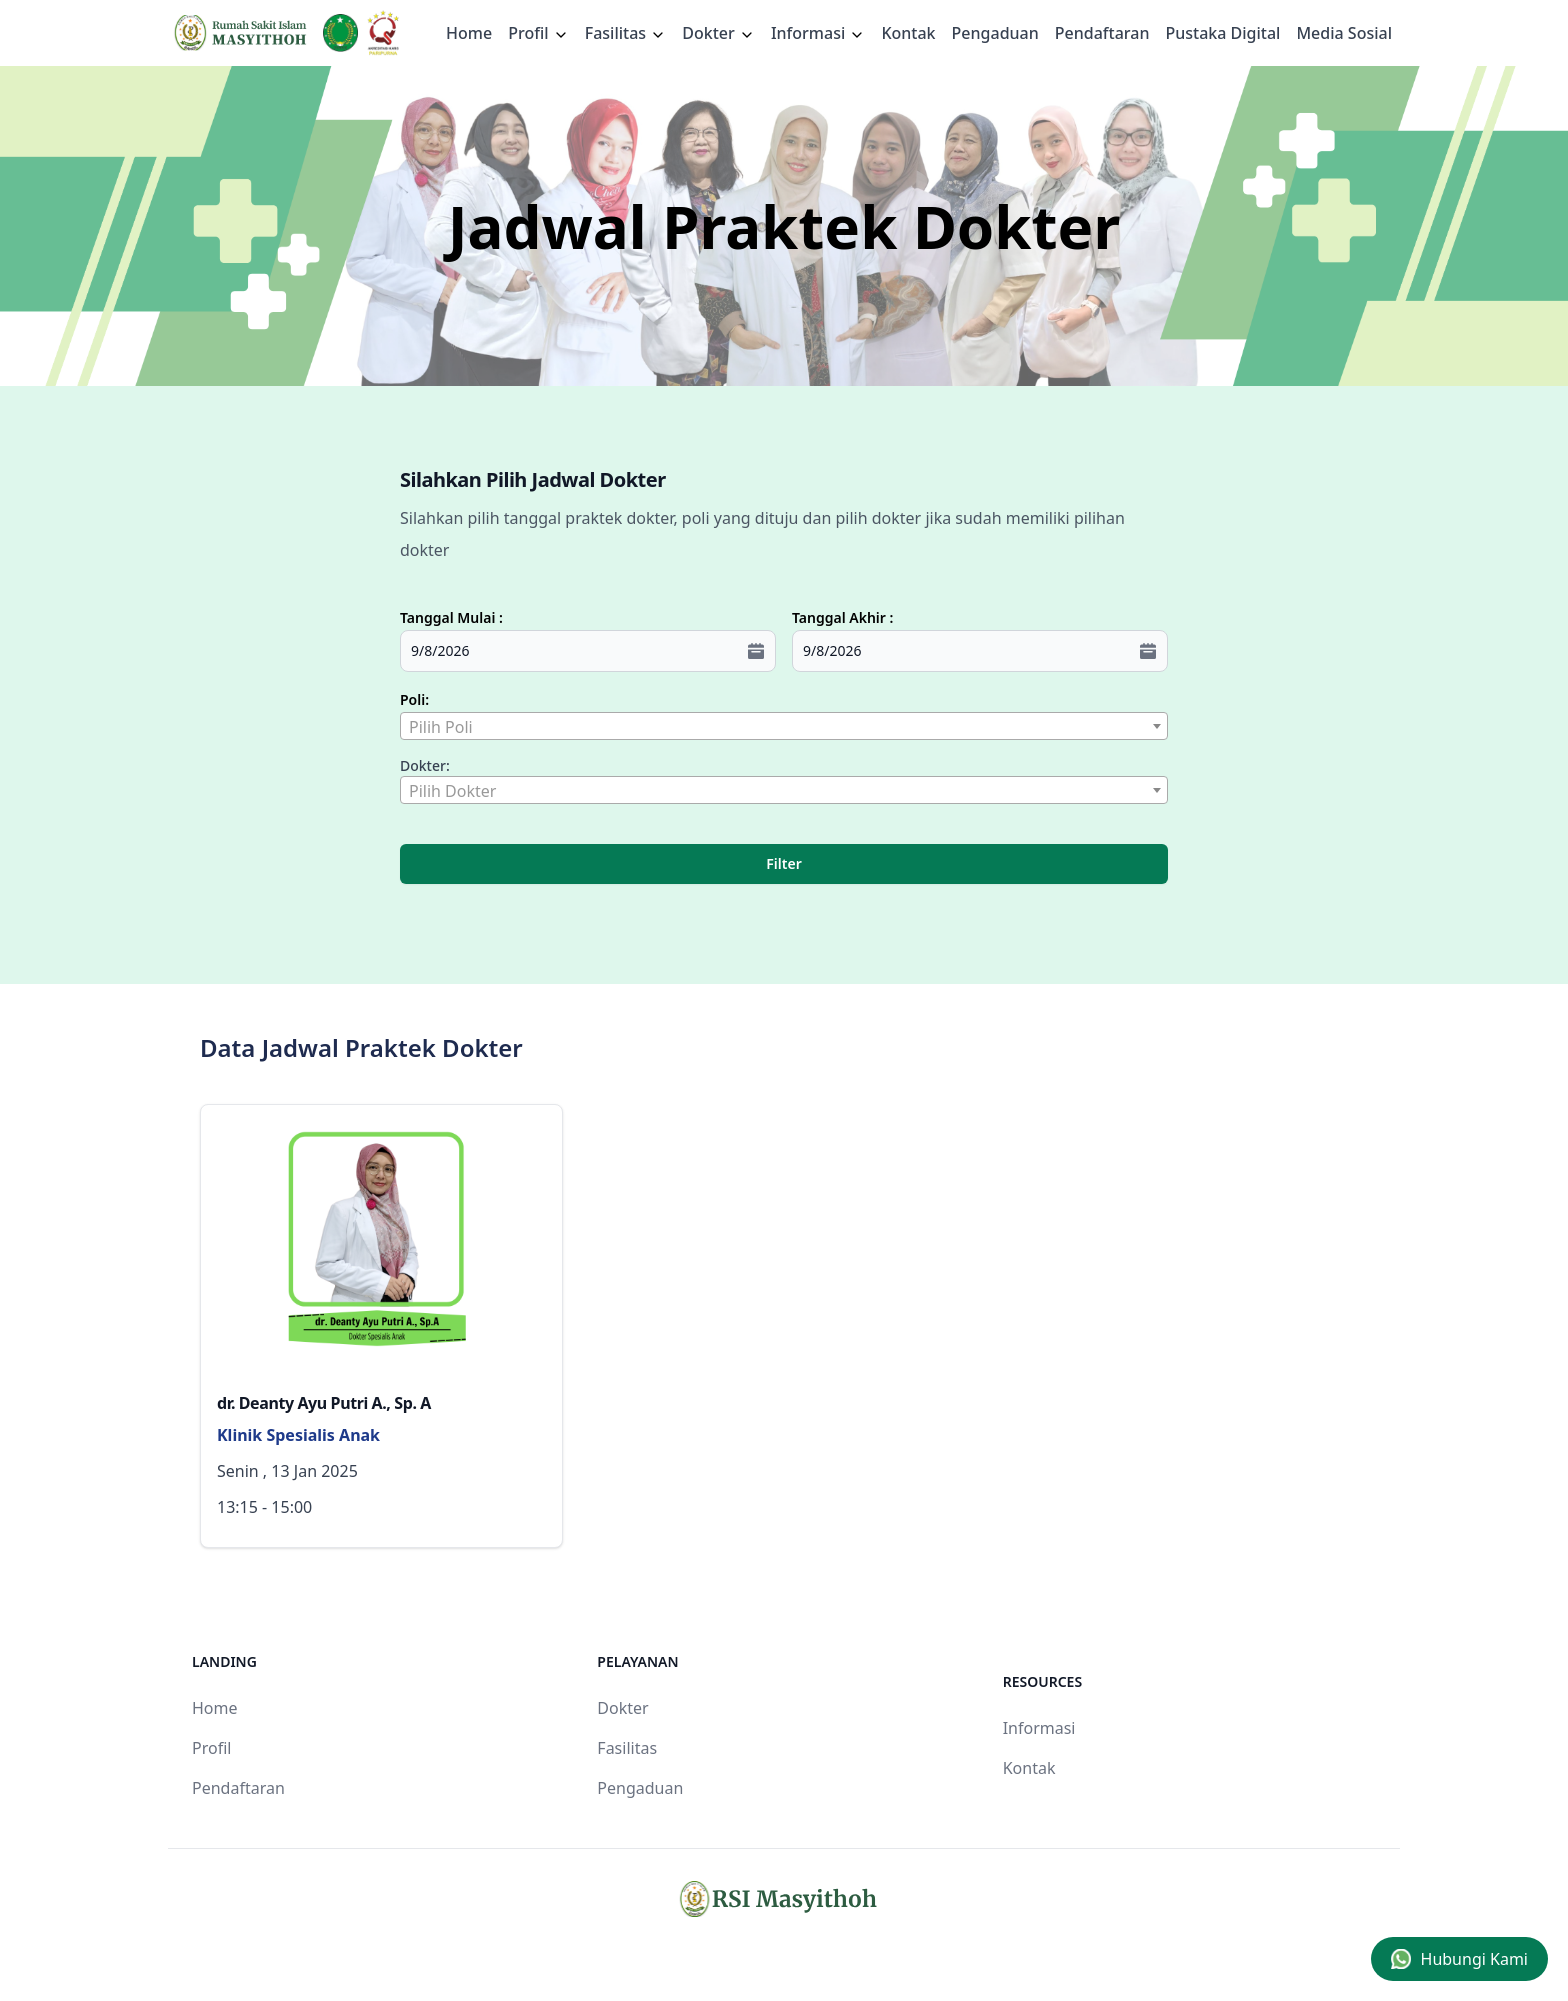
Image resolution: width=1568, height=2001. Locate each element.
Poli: (414, 699)
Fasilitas (626, 33)
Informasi (818, 33)
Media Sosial (1344, 33)
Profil (211, 1748)
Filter (783, 863)
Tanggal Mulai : (451, 617)
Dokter (718, 33)
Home (469, 33)
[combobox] (784, 726)
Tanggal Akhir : (842, 617)
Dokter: (425, 765)
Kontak (908, 33)
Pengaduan (995, 33)
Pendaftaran (1102, 33)
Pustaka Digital (1222, 33)
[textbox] (784, 727)
